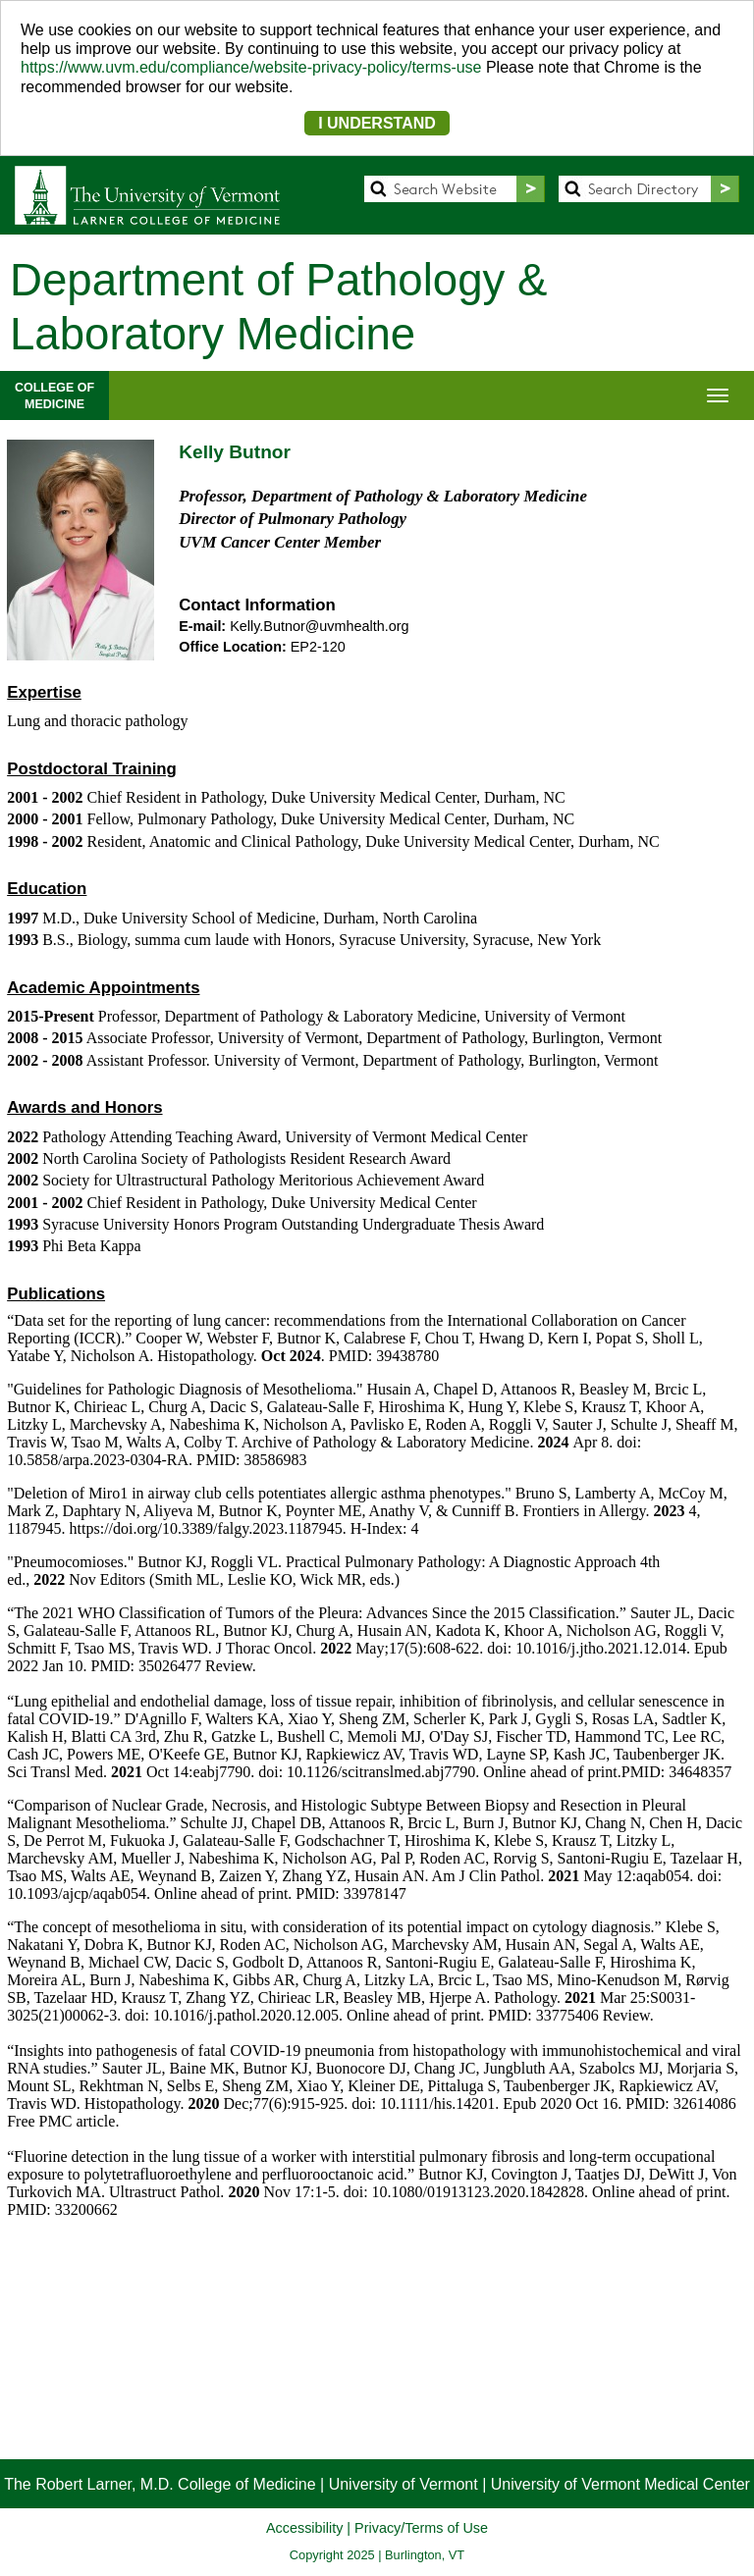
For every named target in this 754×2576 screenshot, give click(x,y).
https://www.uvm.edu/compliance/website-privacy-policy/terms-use (251, 67)
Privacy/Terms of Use (421, 2528)
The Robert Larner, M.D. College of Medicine (159, 2484)
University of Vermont (403, 2484)
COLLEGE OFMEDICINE (54, 395)
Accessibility (304, 2528)
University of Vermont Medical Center (620, 2484)
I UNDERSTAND (377, 123)
